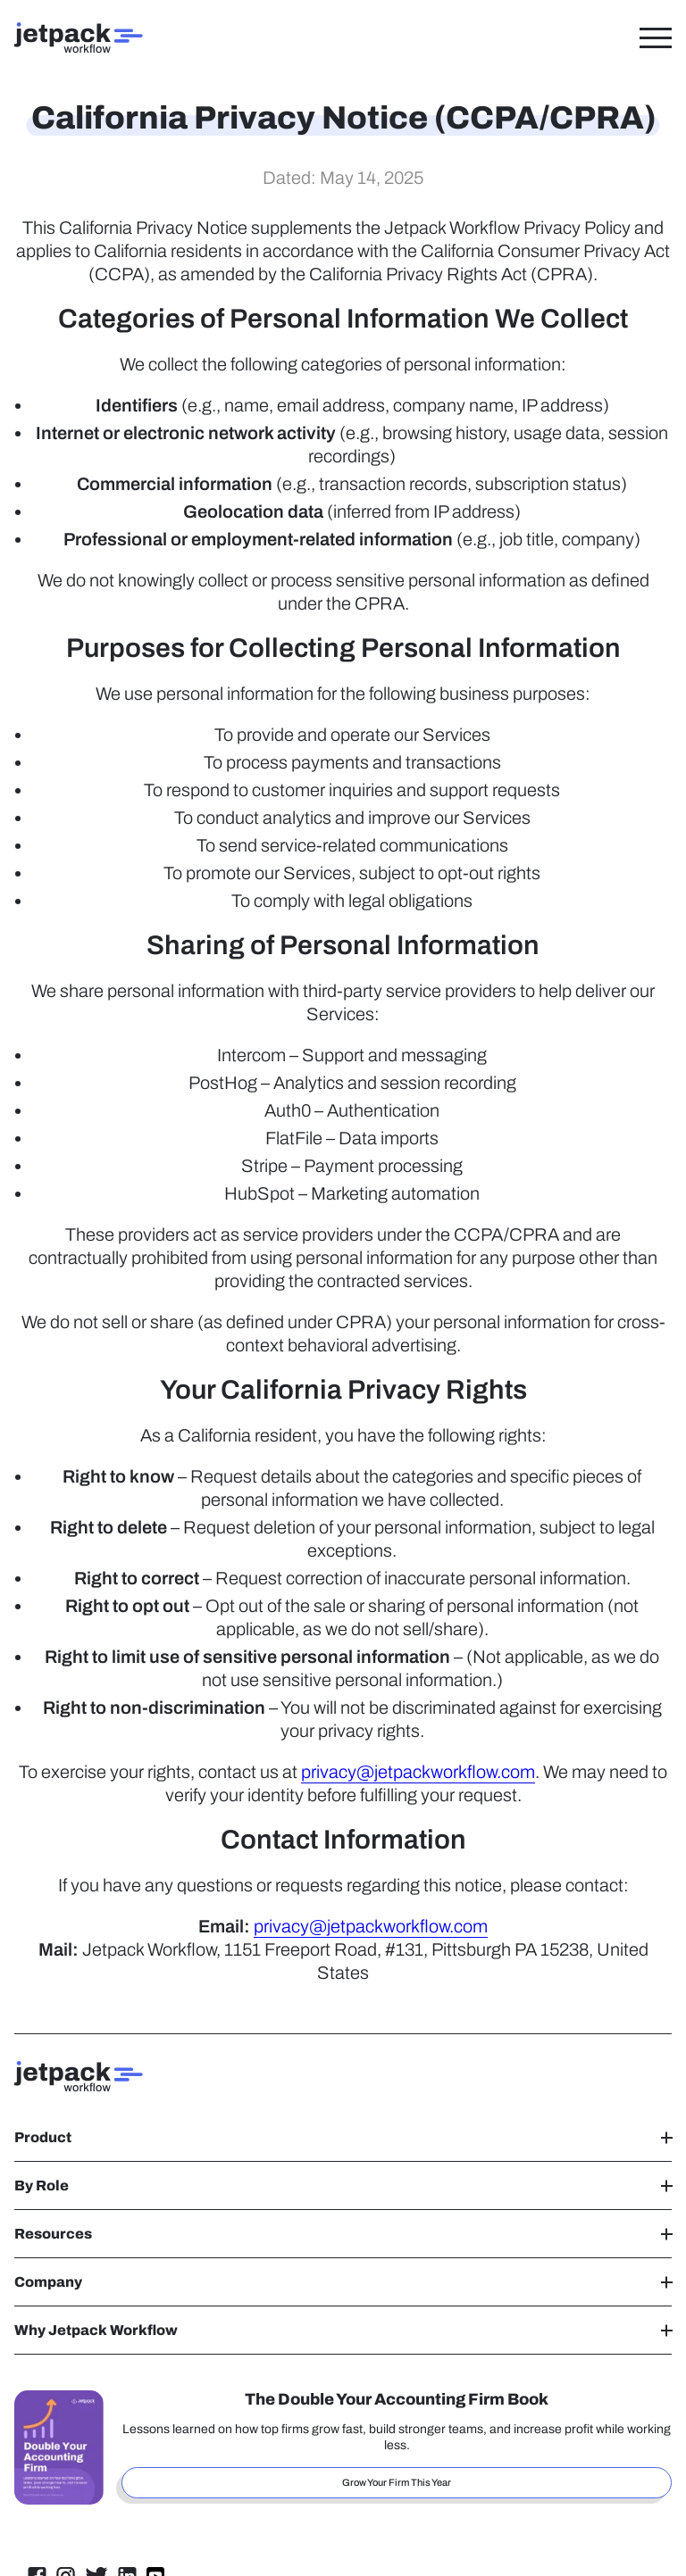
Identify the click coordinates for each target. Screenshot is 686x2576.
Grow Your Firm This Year (396, 2482)
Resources (343, 2233)
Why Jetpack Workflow (343, 2330)
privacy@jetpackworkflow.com (418, 1772)
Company (343, 2281)
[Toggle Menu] (656, 37)
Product (343, 2137)
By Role (343, 2185)
